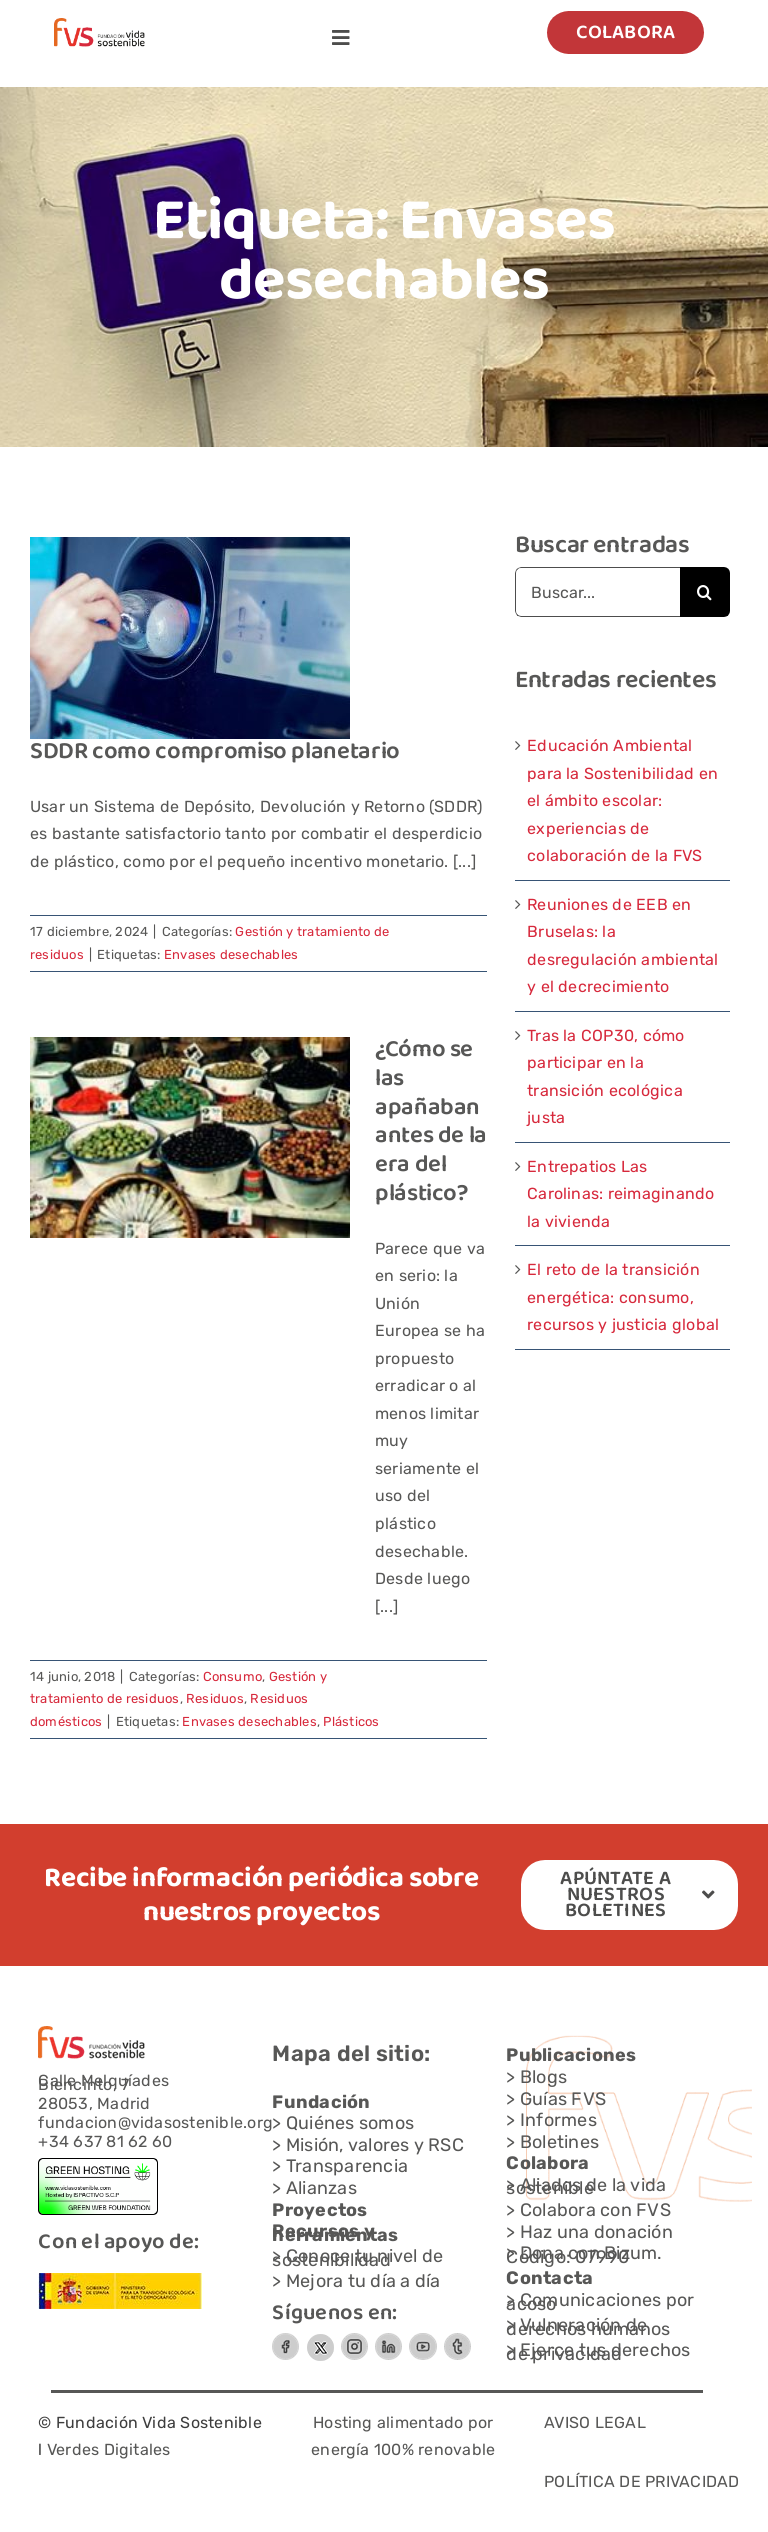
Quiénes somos (350, 2123)
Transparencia (347, 2166)
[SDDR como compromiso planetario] (190, 638)
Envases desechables (231, 954)
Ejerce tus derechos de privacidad (598, 2352)
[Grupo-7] (354, 2340)
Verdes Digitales (109, 2449)
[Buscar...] (597, 592)
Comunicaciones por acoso (600, 2302)
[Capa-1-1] (99, 25)
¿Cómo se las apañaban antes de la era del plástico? (431, 1122)
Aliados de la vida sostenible (586, 2187)
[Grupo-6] (457, 2340)
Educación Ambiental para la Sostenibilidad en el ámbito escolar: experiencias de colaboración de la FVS (622, 800)
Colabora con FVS (595, 2210)
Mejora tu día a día (363, 2281)
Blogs (543, 2077)
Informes (558, 2120)
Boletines (559, 2142)
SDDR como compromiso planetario (215, 752)
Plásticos (351, 1721)
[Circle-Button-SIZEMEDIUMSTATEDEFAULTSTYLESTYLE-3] (423, 2340)
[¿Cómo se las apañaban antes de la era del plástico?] (190, 1137)
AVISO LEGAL (595, 2422)
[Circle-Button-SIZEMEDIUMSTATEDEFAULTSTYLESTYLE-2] (285, 2340)
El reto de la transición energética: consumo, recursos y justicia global (623, 1297)
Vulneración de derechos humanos (588, 2327)
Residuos (215, 1698)
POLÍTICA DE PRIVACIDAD (641, 2481)
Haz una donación (596, 2232)
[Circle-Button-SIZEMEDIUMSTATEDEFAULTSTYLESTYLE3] (388, 2340)
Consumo (233, 1676)
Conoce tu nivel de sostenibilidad (357, 2258)
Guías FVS (563, 2099)
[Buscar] (705, 592)
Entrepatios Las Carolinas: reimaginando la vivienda (621, 1194)
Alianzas (321, 2188)
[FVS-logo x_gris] (320, 2340)
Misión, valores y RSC (375, 2145)
